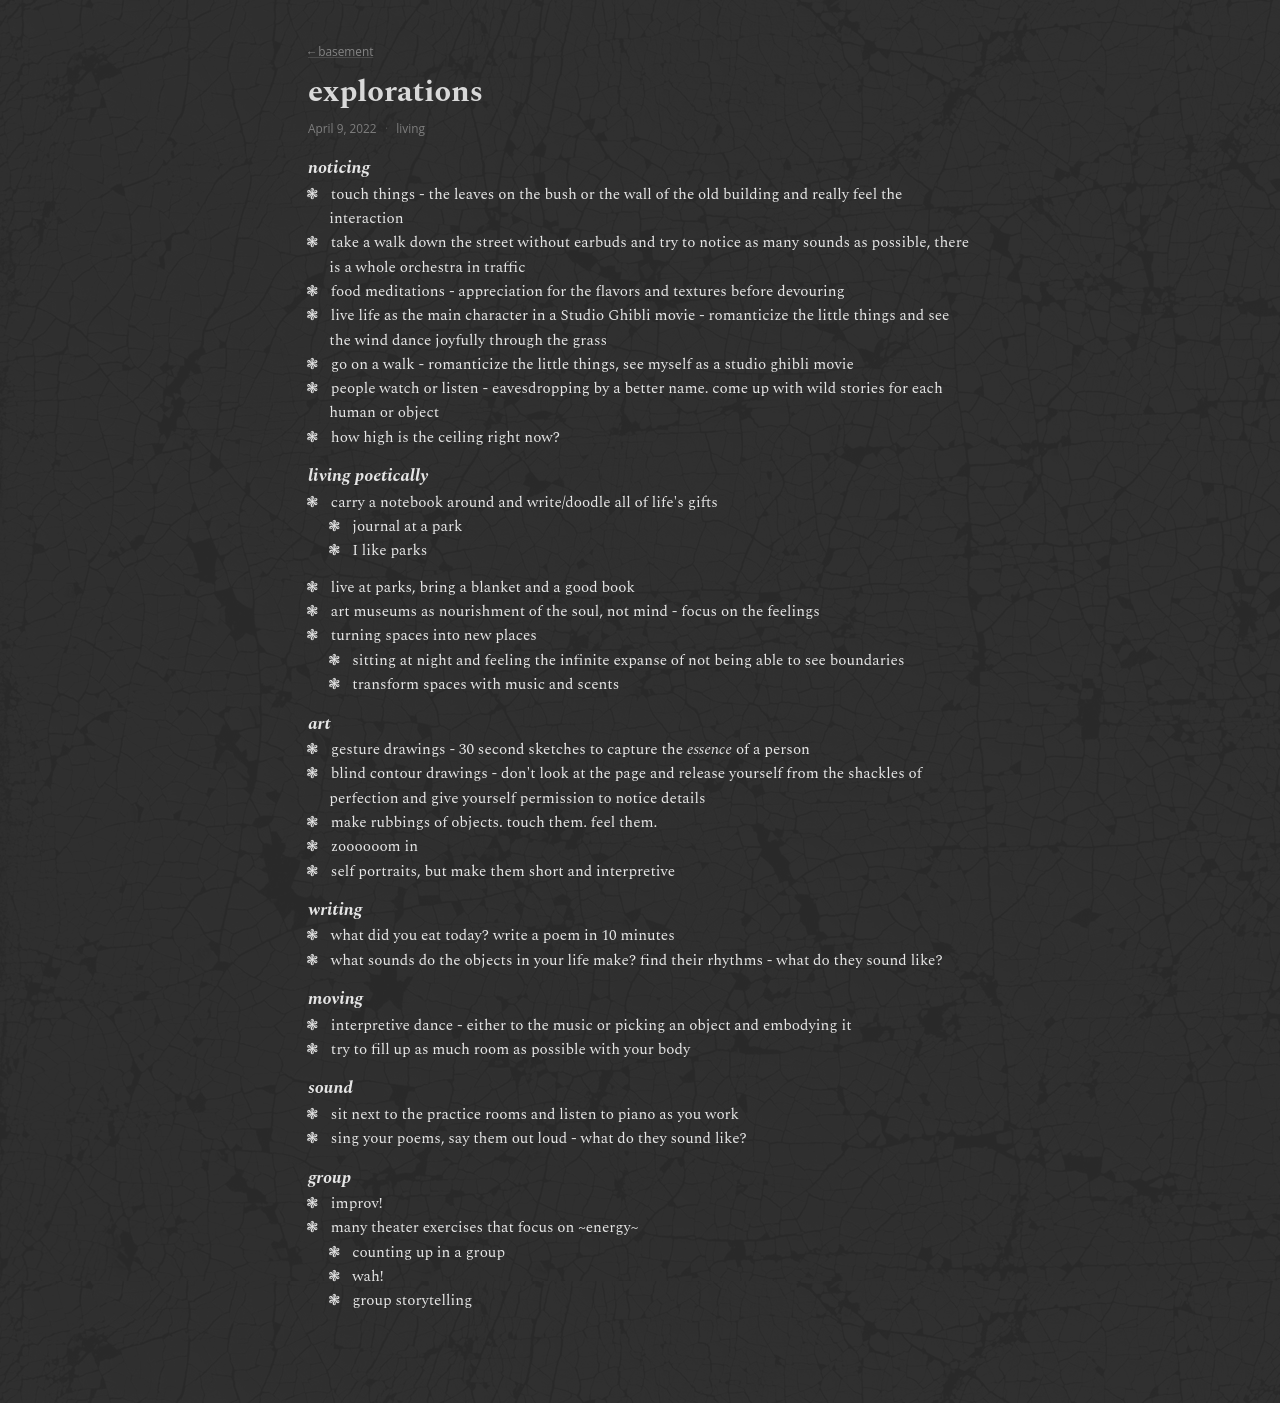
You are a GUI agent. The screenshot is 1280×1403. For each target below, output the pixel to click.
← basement (340, 51)
